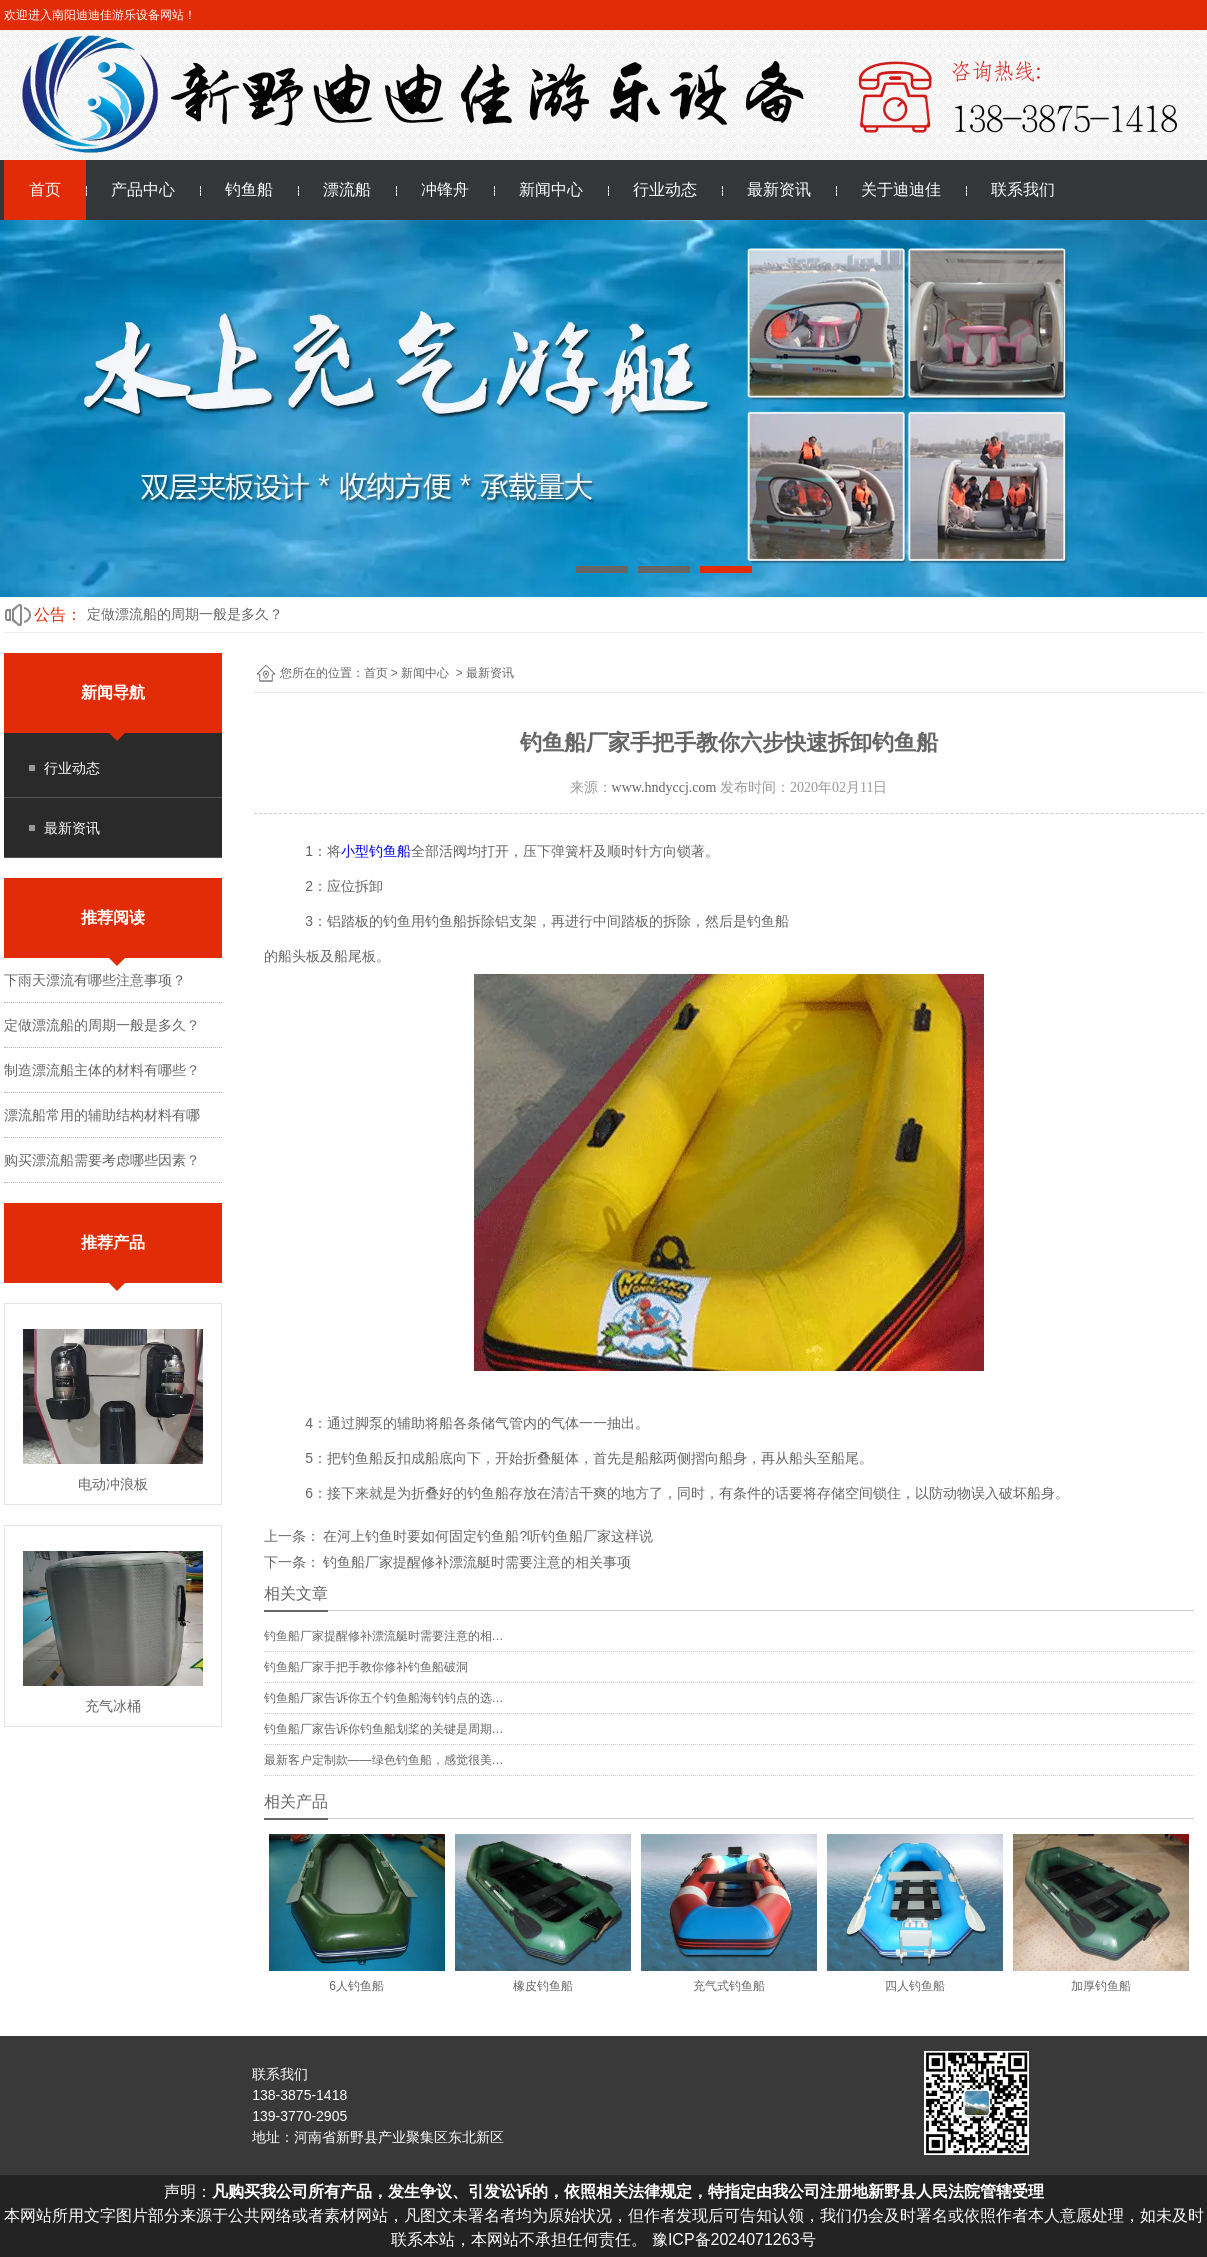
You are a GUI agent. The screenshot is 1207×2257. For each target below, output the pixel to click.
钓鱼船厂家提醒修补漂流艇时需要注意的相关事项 (476, 1562)
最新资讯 (779, 189)
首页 (45, 189)
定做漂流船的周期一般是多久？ (185, 614)
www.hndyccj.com (664, 787)
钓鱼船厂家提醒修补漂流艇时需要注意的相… (384, 1636)
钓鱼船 (249, 189)
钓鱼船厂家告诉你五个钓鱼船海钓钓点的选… (384, 1698)
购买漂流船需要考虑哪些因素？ (102, 1160)
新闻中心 (551, 189)
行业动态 (665, 189)
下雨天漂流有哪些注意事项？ (95, 980)
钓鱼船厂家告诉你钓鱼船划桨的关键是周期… (384, 1729)
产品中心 (143, 189)
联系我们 (1023, 189)
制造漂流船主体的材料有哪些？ (102, 1070)
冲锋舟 (445, 189)
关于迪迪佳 (901, 189)
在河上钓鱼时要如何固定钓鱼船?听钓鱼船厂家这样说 (487, 1536)
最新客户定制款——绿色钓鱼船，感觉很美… (384, 1760)
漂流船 (347, 189)
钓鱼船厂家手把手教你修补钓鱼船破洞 (366, 1667)
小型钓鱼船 (376, 851)
